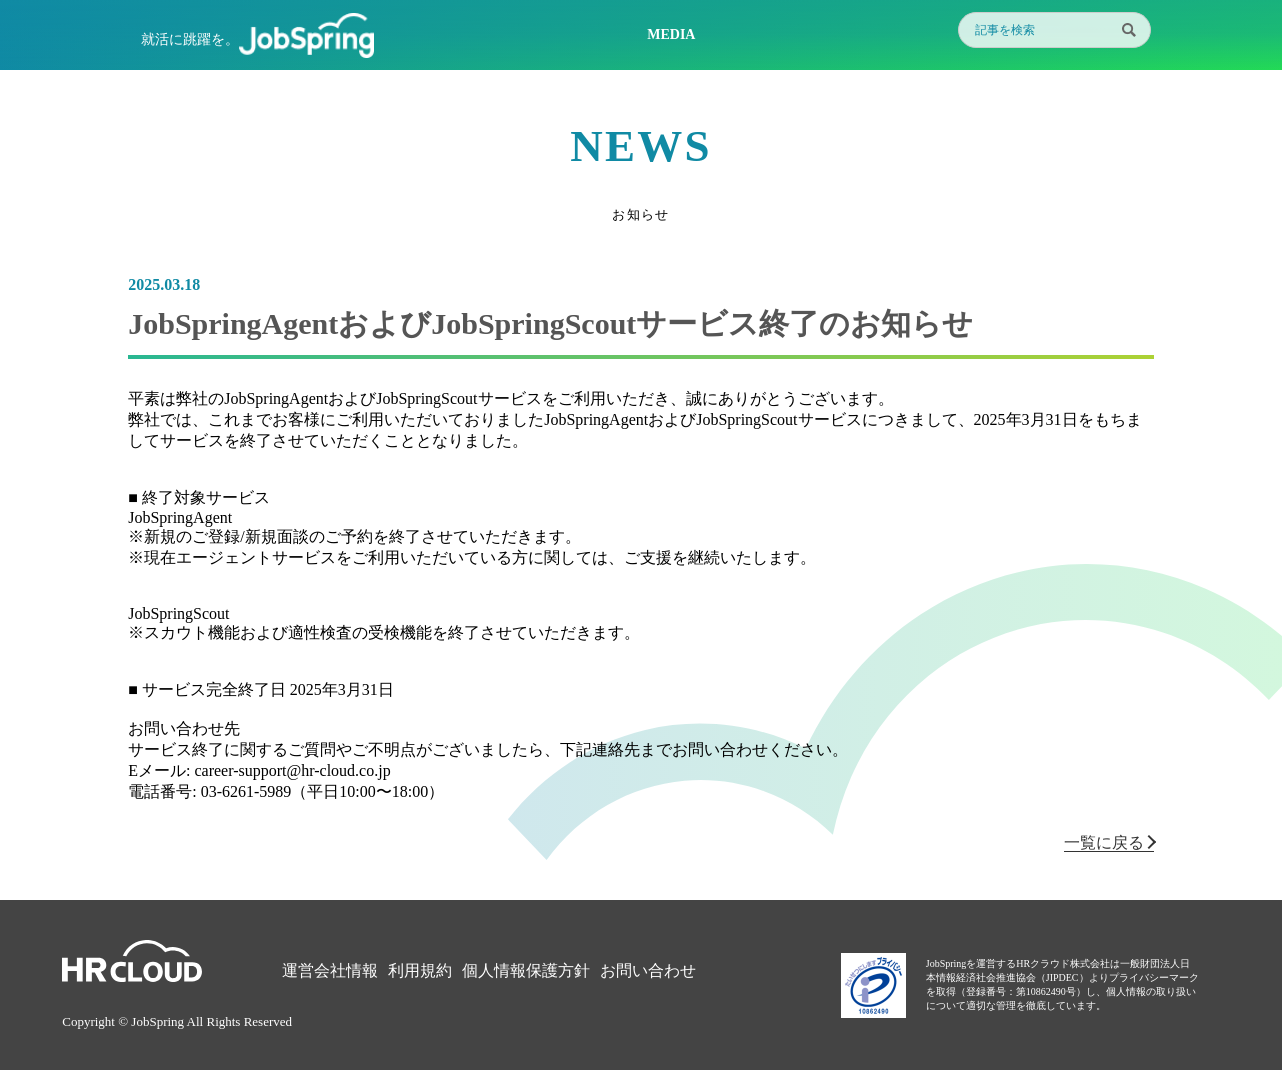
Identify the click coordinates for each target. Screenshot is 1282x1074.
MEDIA (671, 34)
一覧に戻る (1109, 842)
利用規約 (420, 970)
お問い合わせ (648, 970)
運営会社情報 (330, 970)
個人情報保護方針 (526, 970)
